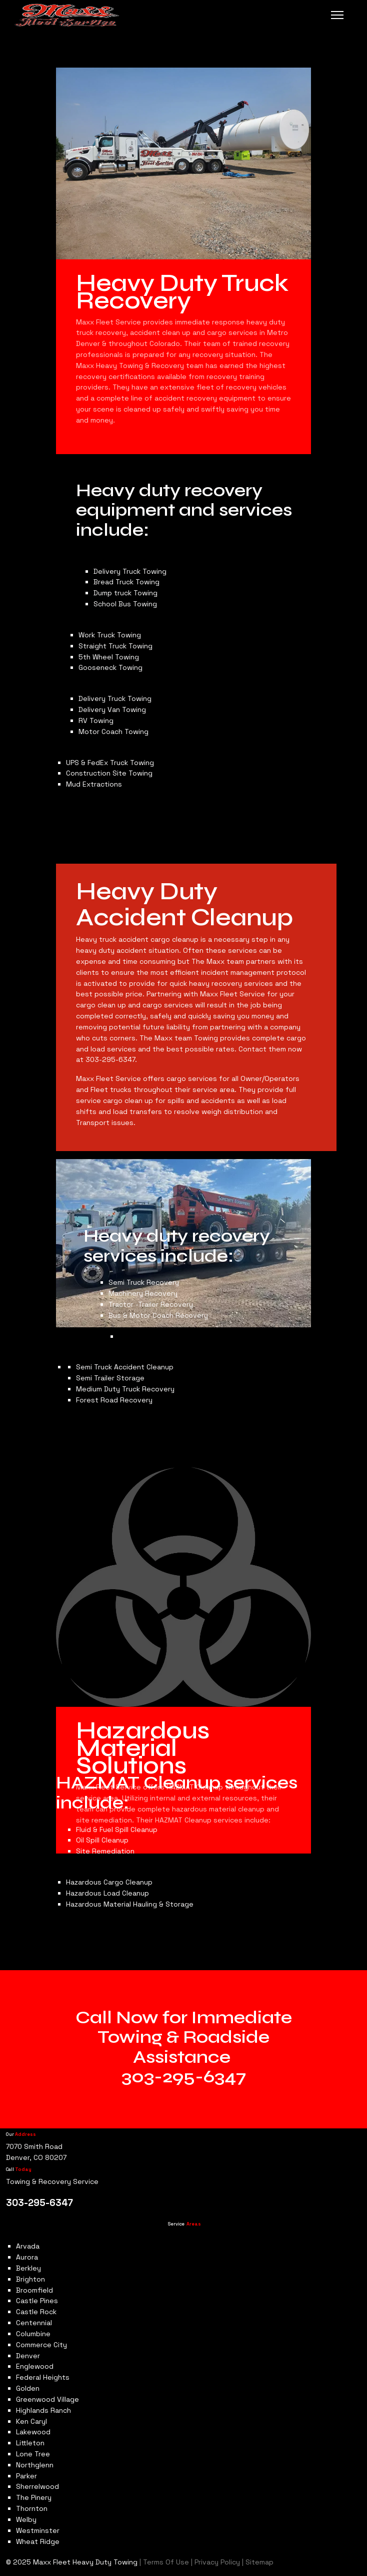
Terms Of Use (166, 2561)
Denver (28, 2355)
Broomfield (34, 2290)
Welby (26, 2519)
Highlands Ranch (43, 2410)
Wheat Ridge (38, 2541)
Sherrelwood (37, 2486)
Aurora (27, 2257)
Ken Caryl (31, 2421)
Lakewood (33, 2431)
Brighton (30, 2279)
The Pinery (34, 2497)
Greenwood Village (47, 2399)
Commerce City (41, 2344)
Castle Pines (37, 2300)
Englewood (35, 2366)
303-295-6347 (184, 2076)
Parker (26, 2475)
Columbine (33, 2333)
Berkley (28, 2268)
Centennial (34, 2322)
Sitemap (259, 2561)
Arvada (28, 2246)
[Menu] (337, 15)
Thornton (32, 2508)
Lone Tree (33, 2453)
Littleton (30, 2442)
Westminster (38, 2530)
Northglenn (35, 2464)
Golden (28, 2388)
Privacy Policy (217, 2561)
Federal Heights (43, 2377)
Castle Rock (36, 2311)
